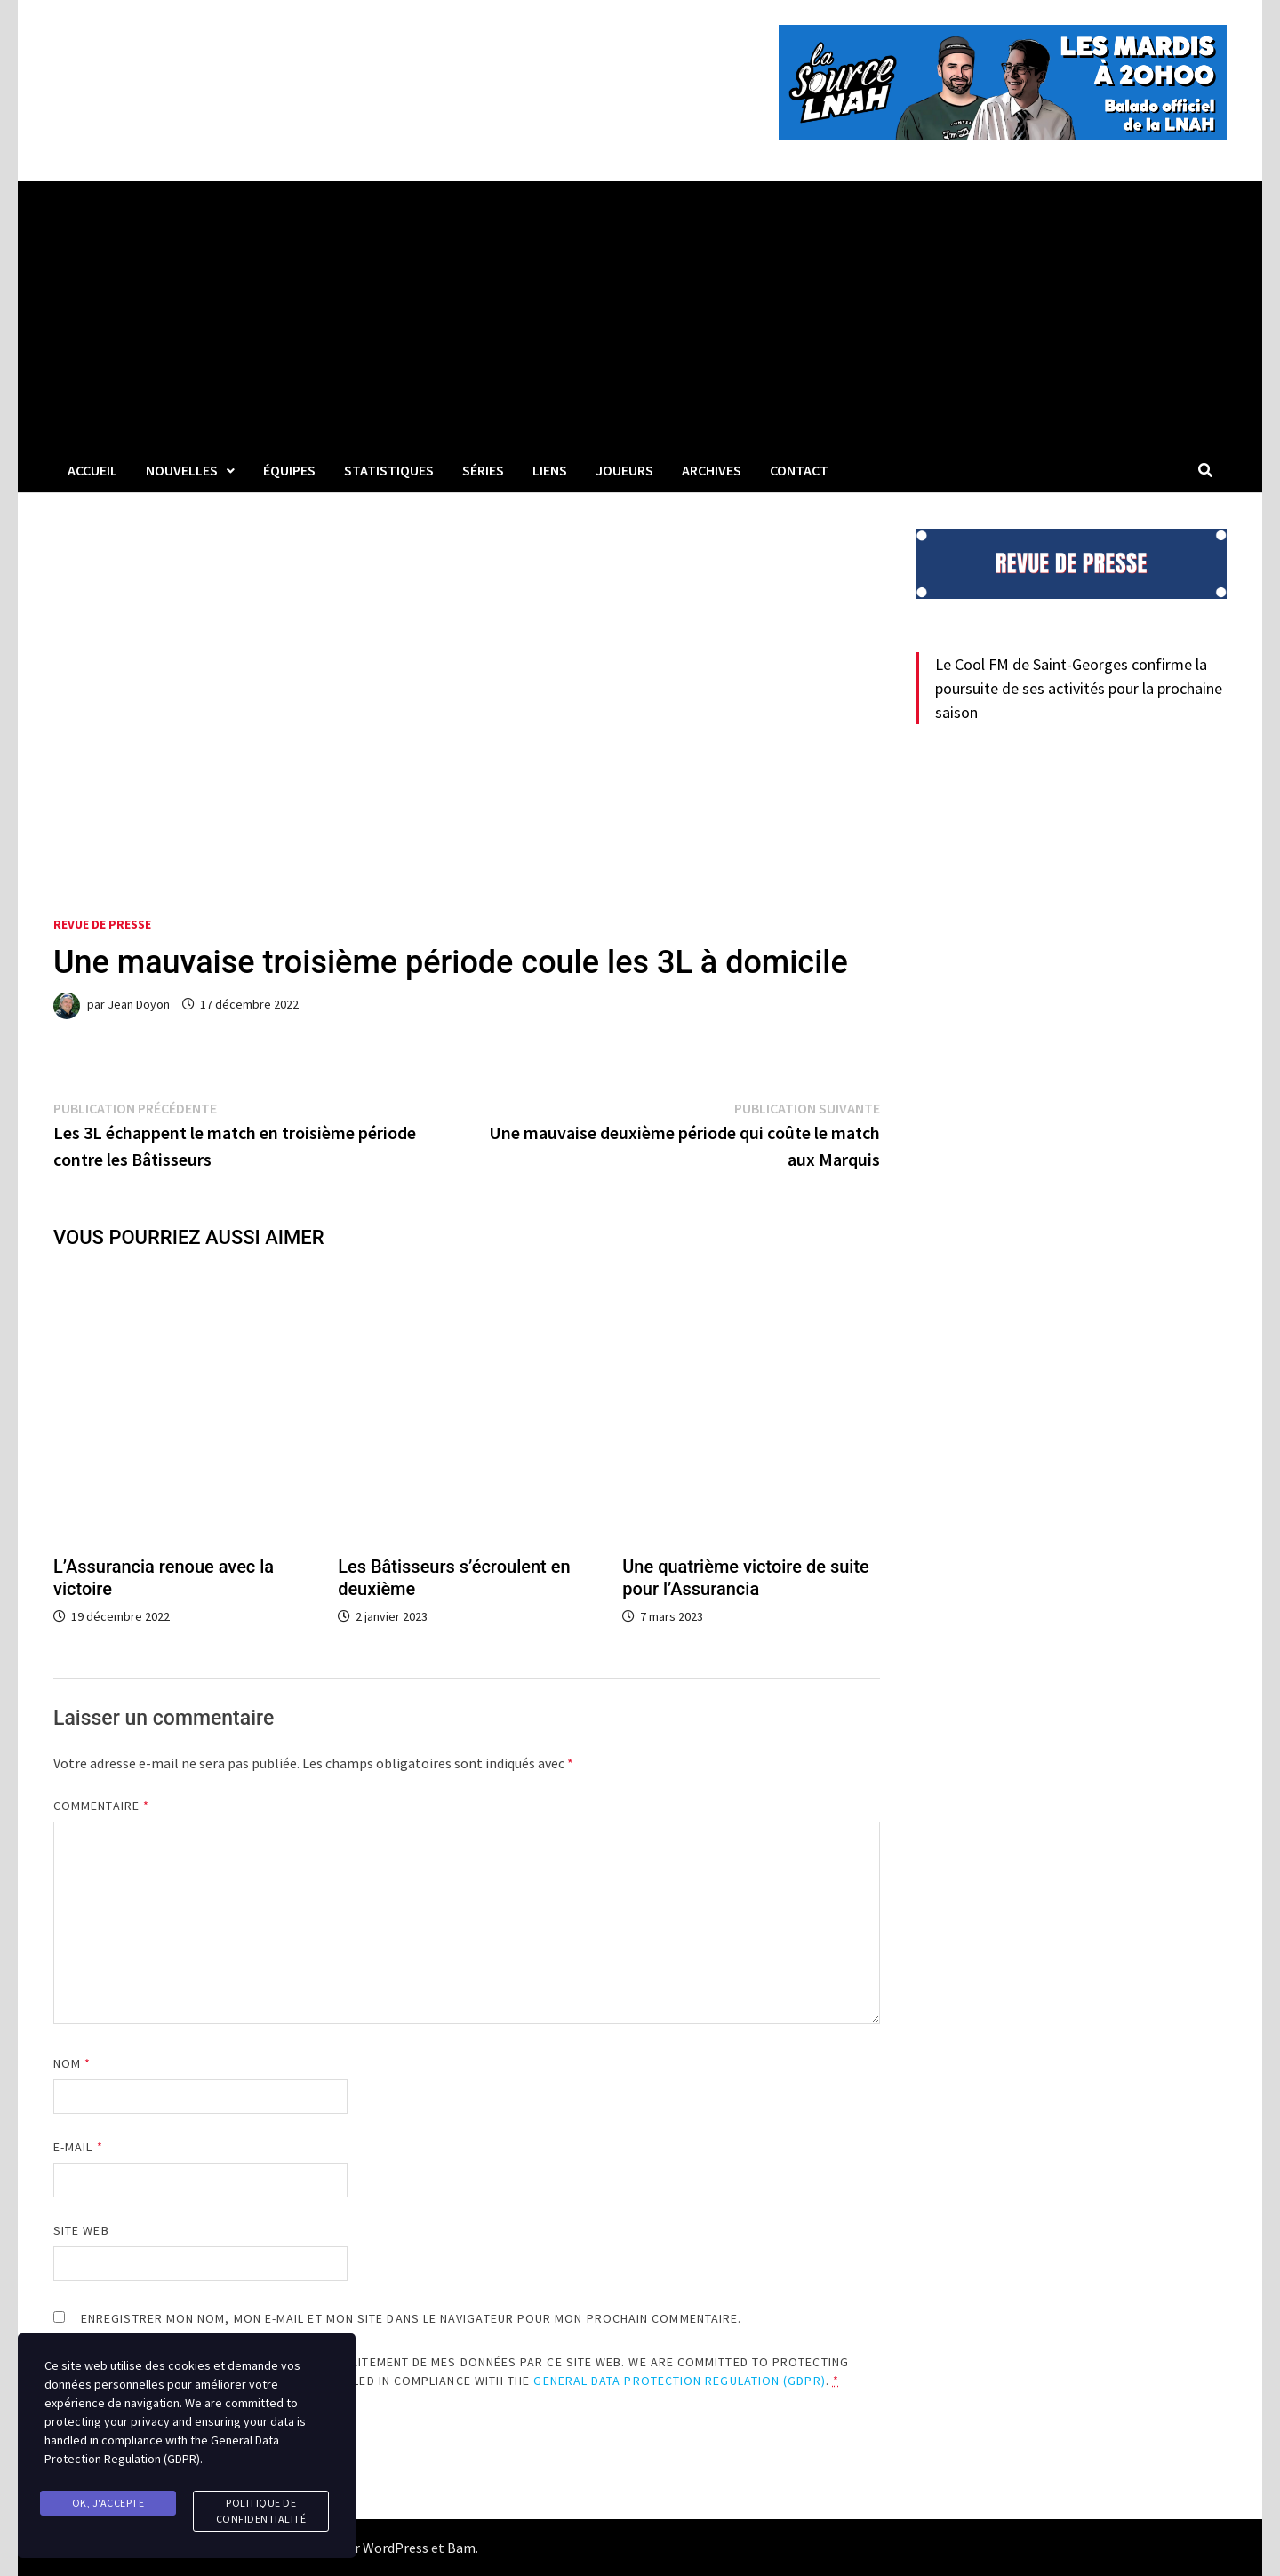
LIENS (549, 470)
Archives (711, 470)
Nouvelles (182, 470)
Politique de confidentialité (261, 2510)
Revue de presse (102, 924)
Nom (72, 2063)
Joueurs (624, 470)
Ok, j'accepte (108, 2502)
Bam (461, 2547)
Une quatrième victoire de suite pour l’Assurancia (745, 1577)
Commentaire (101, 1806)
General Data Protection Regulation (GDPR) (679, 2381)
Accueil (92, 470)
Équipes (289, 470)
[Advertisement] (640, 314)
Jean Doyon (139, 1004)
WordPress (395, 2547)
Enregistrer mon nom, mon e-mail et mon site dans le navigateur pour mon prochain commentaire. (411, 2318)
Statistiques (389, 470)
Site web (81, 2230)
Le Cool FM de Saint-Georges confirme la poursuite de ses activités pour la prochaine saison (1078, 688)
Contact (799, 470)
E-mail (78, 2147)
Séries (483, 470)
